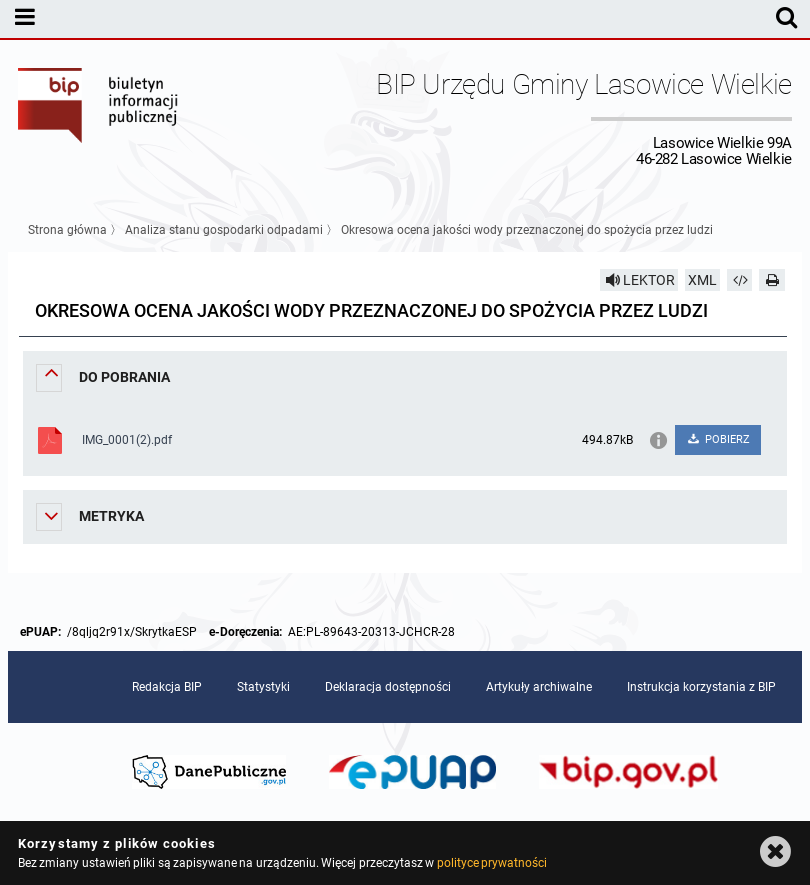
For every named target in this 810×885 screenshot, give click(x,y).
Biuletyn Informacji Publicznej (99, 118)
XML (702, 280)
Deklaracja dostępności (388, 687)
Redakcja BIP (167, 687)
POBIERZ (717, 439)
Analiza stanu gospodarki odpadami (224, 230)
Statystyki (263, 687)
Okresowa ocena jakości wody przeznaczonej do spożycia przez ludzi (527, 230)
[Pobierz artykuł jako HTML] (740, 280)
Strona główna (67, 230)
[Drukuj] (772, 280)
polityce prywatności (492, 863)
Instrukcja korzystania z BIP (701, 687)
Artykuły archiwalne (539, 687)
